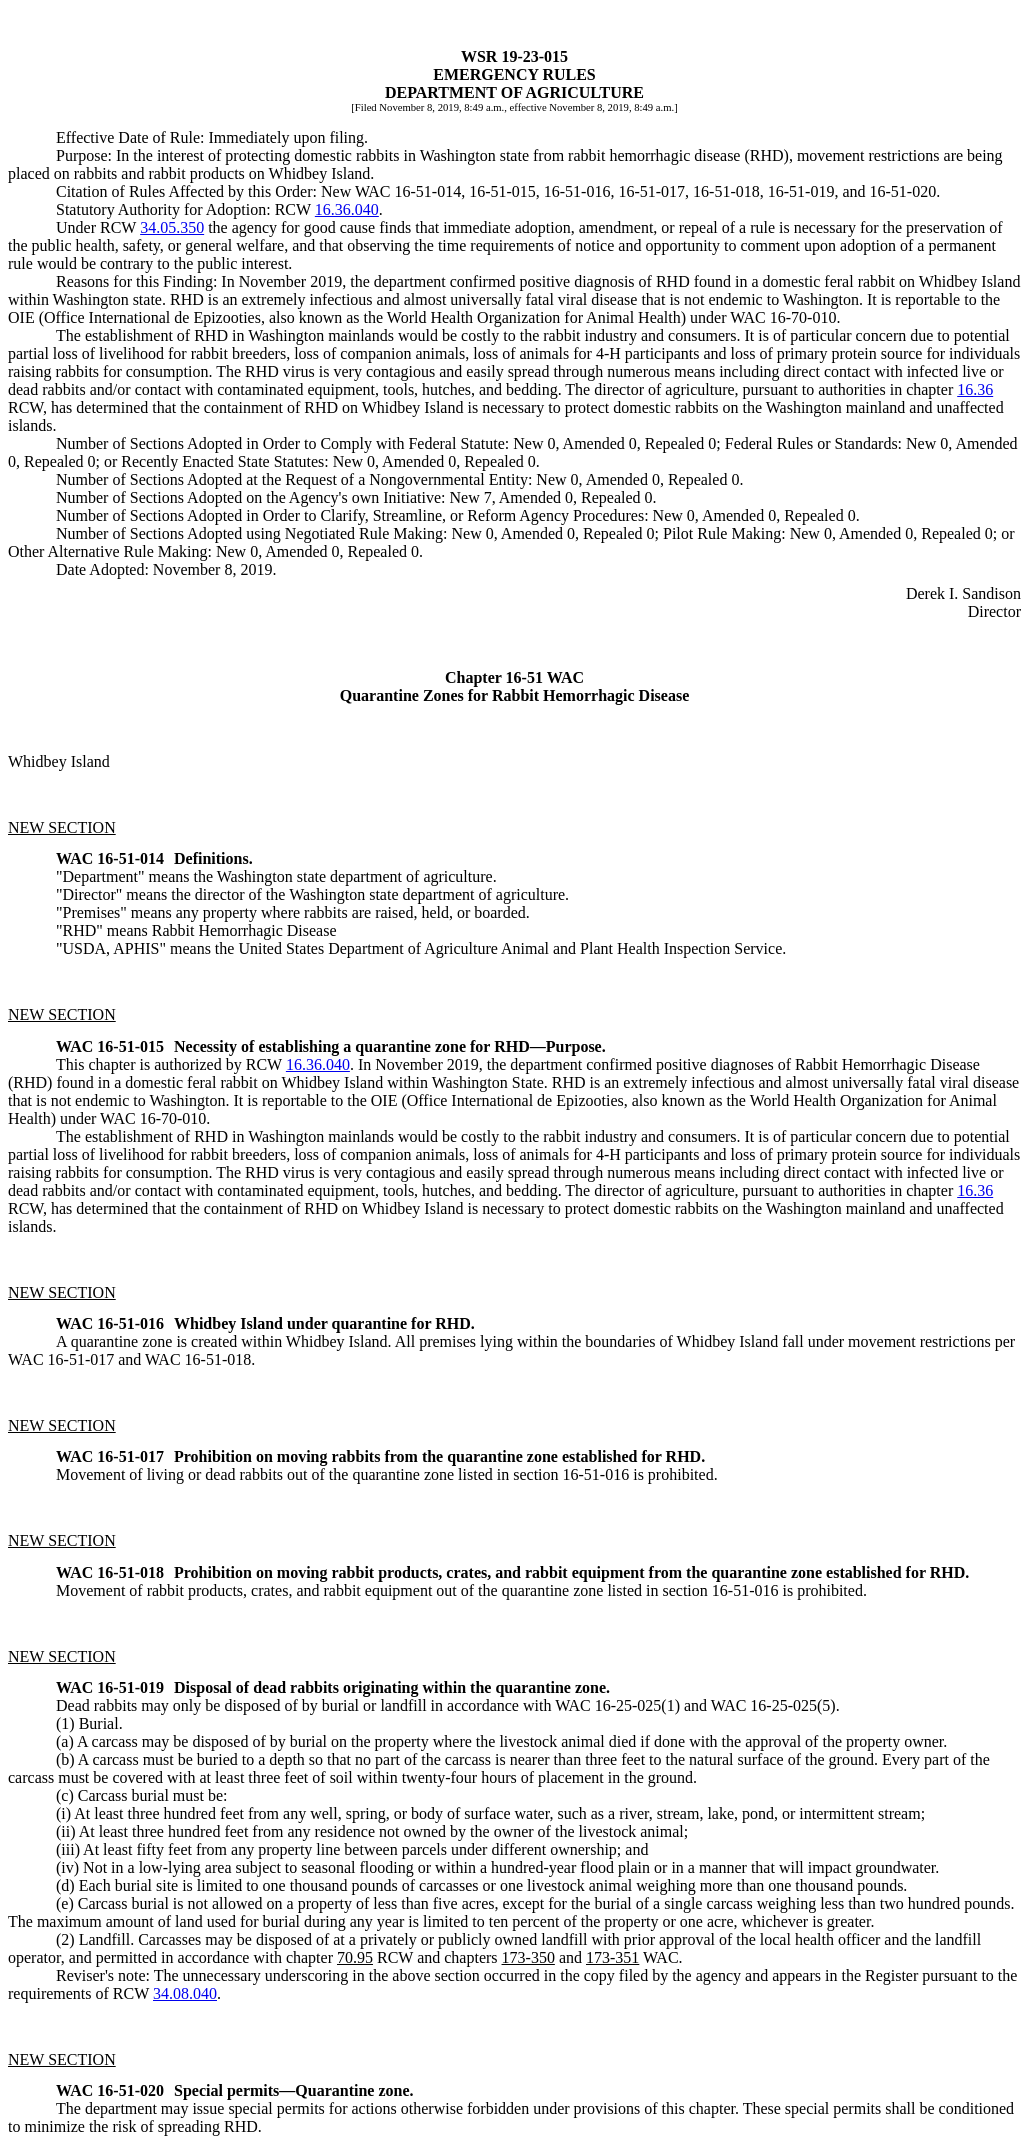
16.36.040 (347, 209)
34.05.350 (172, 227)
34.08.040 (185, 1993)
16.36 (975, 389)
